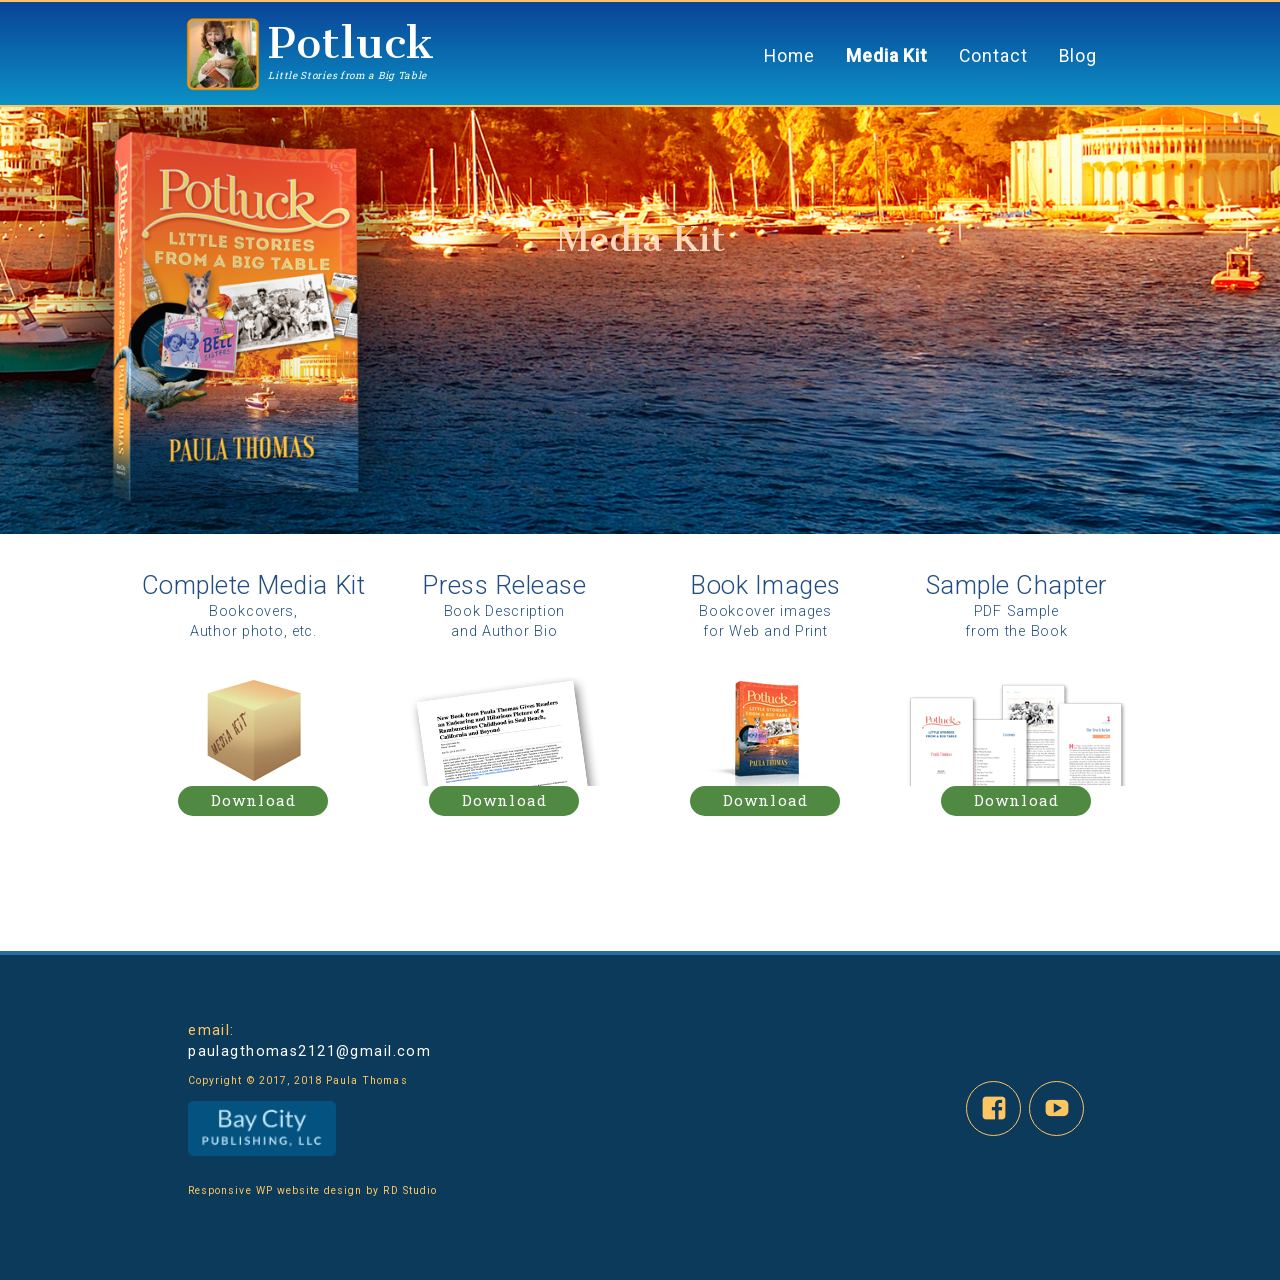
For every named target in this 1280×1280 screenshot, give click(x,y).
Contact (993, 56)
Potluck (351, 42)
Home (789, 56)
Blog (1078, 56)
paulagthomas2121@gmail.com (309, 1051)
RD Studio (407, 1190)
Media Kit (887, 56)
